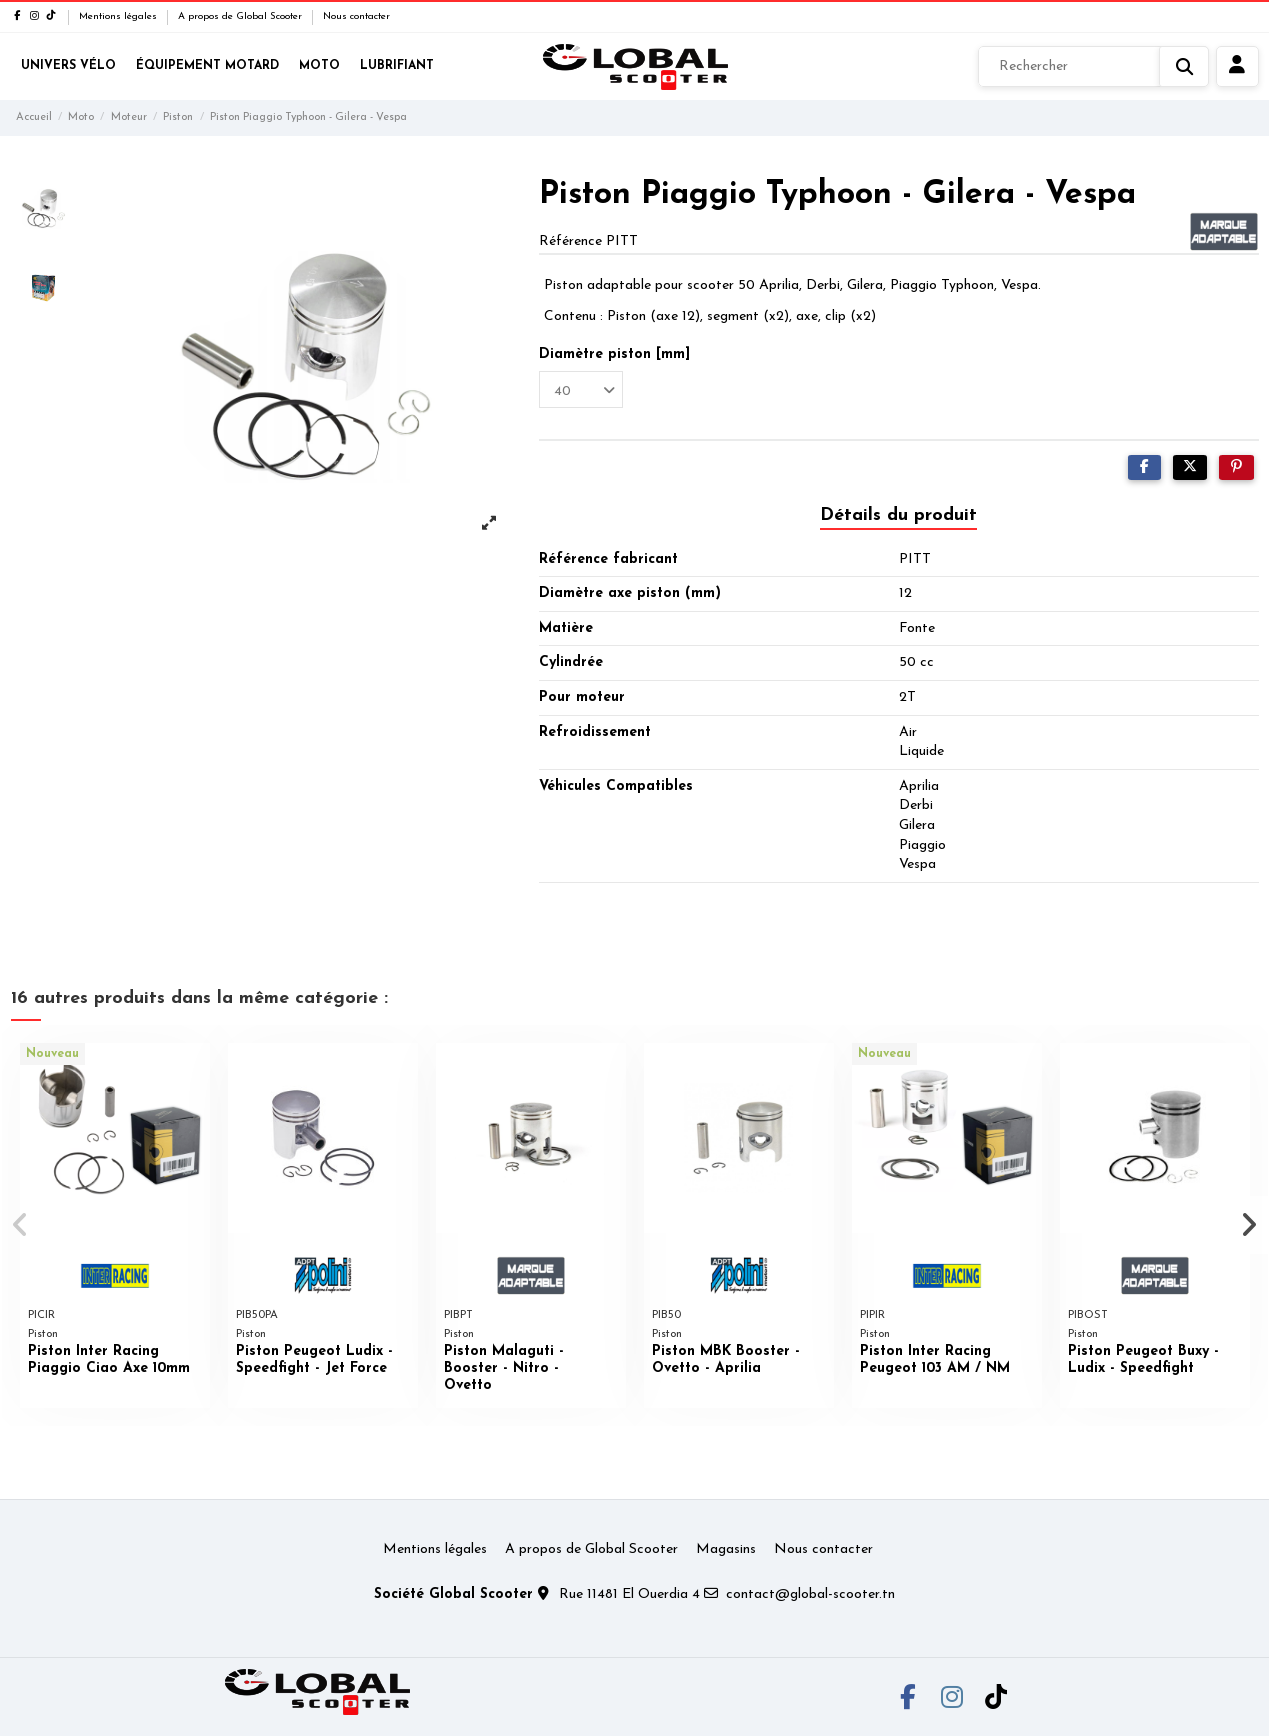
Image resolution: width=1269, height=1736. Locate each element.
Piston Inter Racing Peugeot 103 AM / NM (935, 1360)
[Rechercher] (1093, 67)
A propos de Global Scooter (241, 16)
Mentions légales (119, 16)
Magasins (726, 1549)
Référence (570, 241)
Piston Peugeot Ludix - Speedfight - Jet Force (314, 1360)
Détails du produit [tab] (898, 515)
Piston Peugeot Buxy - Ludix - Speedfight (1143, 1360)
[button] (21, 1225)
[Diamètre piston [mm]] (581, 389)
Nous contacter (356, 16)
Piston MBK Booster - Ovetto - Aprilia (726, 1360)
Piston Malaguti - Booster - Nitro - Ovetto (504, 1368)
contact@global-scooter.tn (810, 1594)
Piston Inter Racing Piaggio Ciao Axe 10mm (109, 1360)
